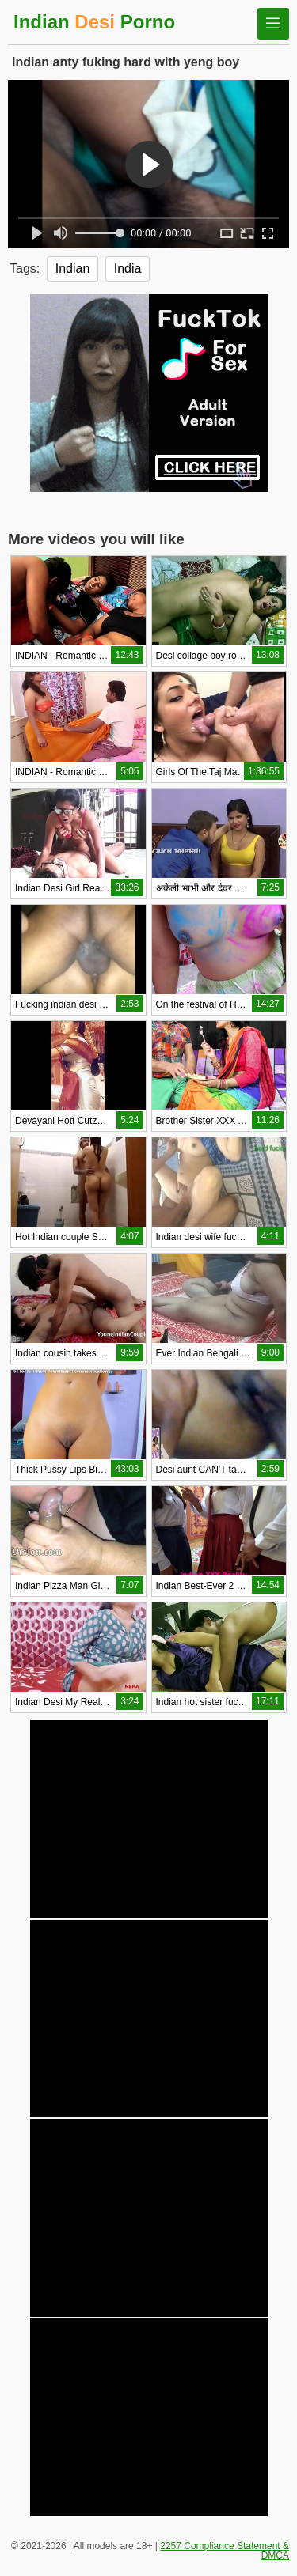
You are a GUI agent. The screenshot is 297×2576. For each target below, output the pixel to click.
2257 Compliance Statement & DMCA (224, 2550)
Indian (72, 268)
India (128, 268)
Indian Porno (94, 21)
